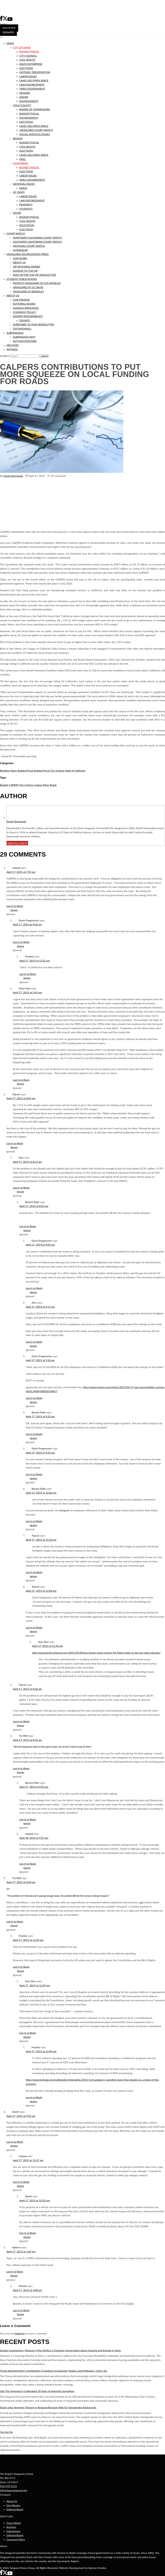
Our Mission (13, 2505)
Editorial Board (14, 2509)
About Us (11, 2501)
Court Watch (13, 2522)
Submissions (13, 2531)
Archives (11, 2526)
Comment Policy (15, 2539)
